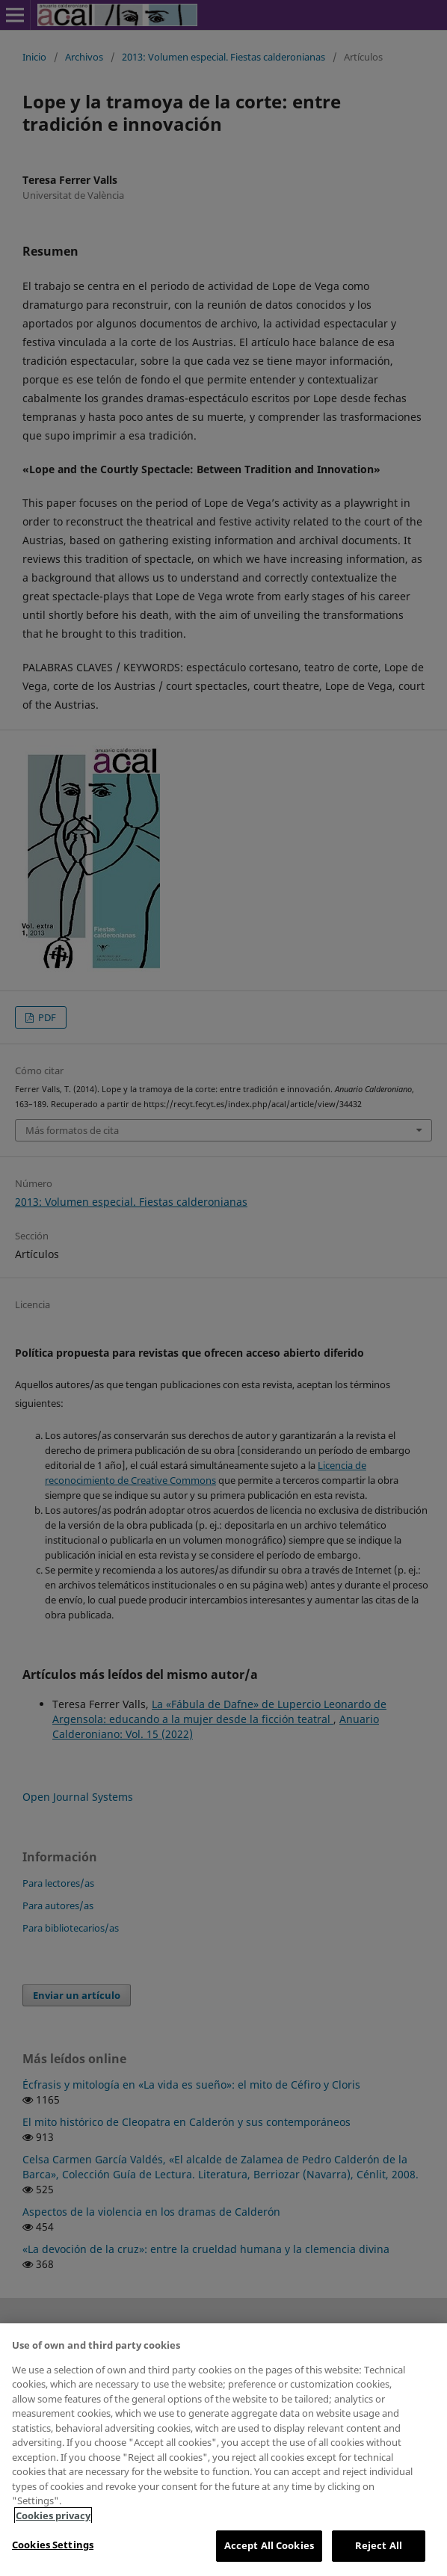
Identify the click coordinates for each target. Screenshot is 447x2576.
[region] (223, 2449)
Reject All (378, 2545)
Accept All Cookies (269, 2545)
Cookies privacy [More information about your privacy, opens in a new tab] (53, 2515)
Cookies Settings (52, 2544)
